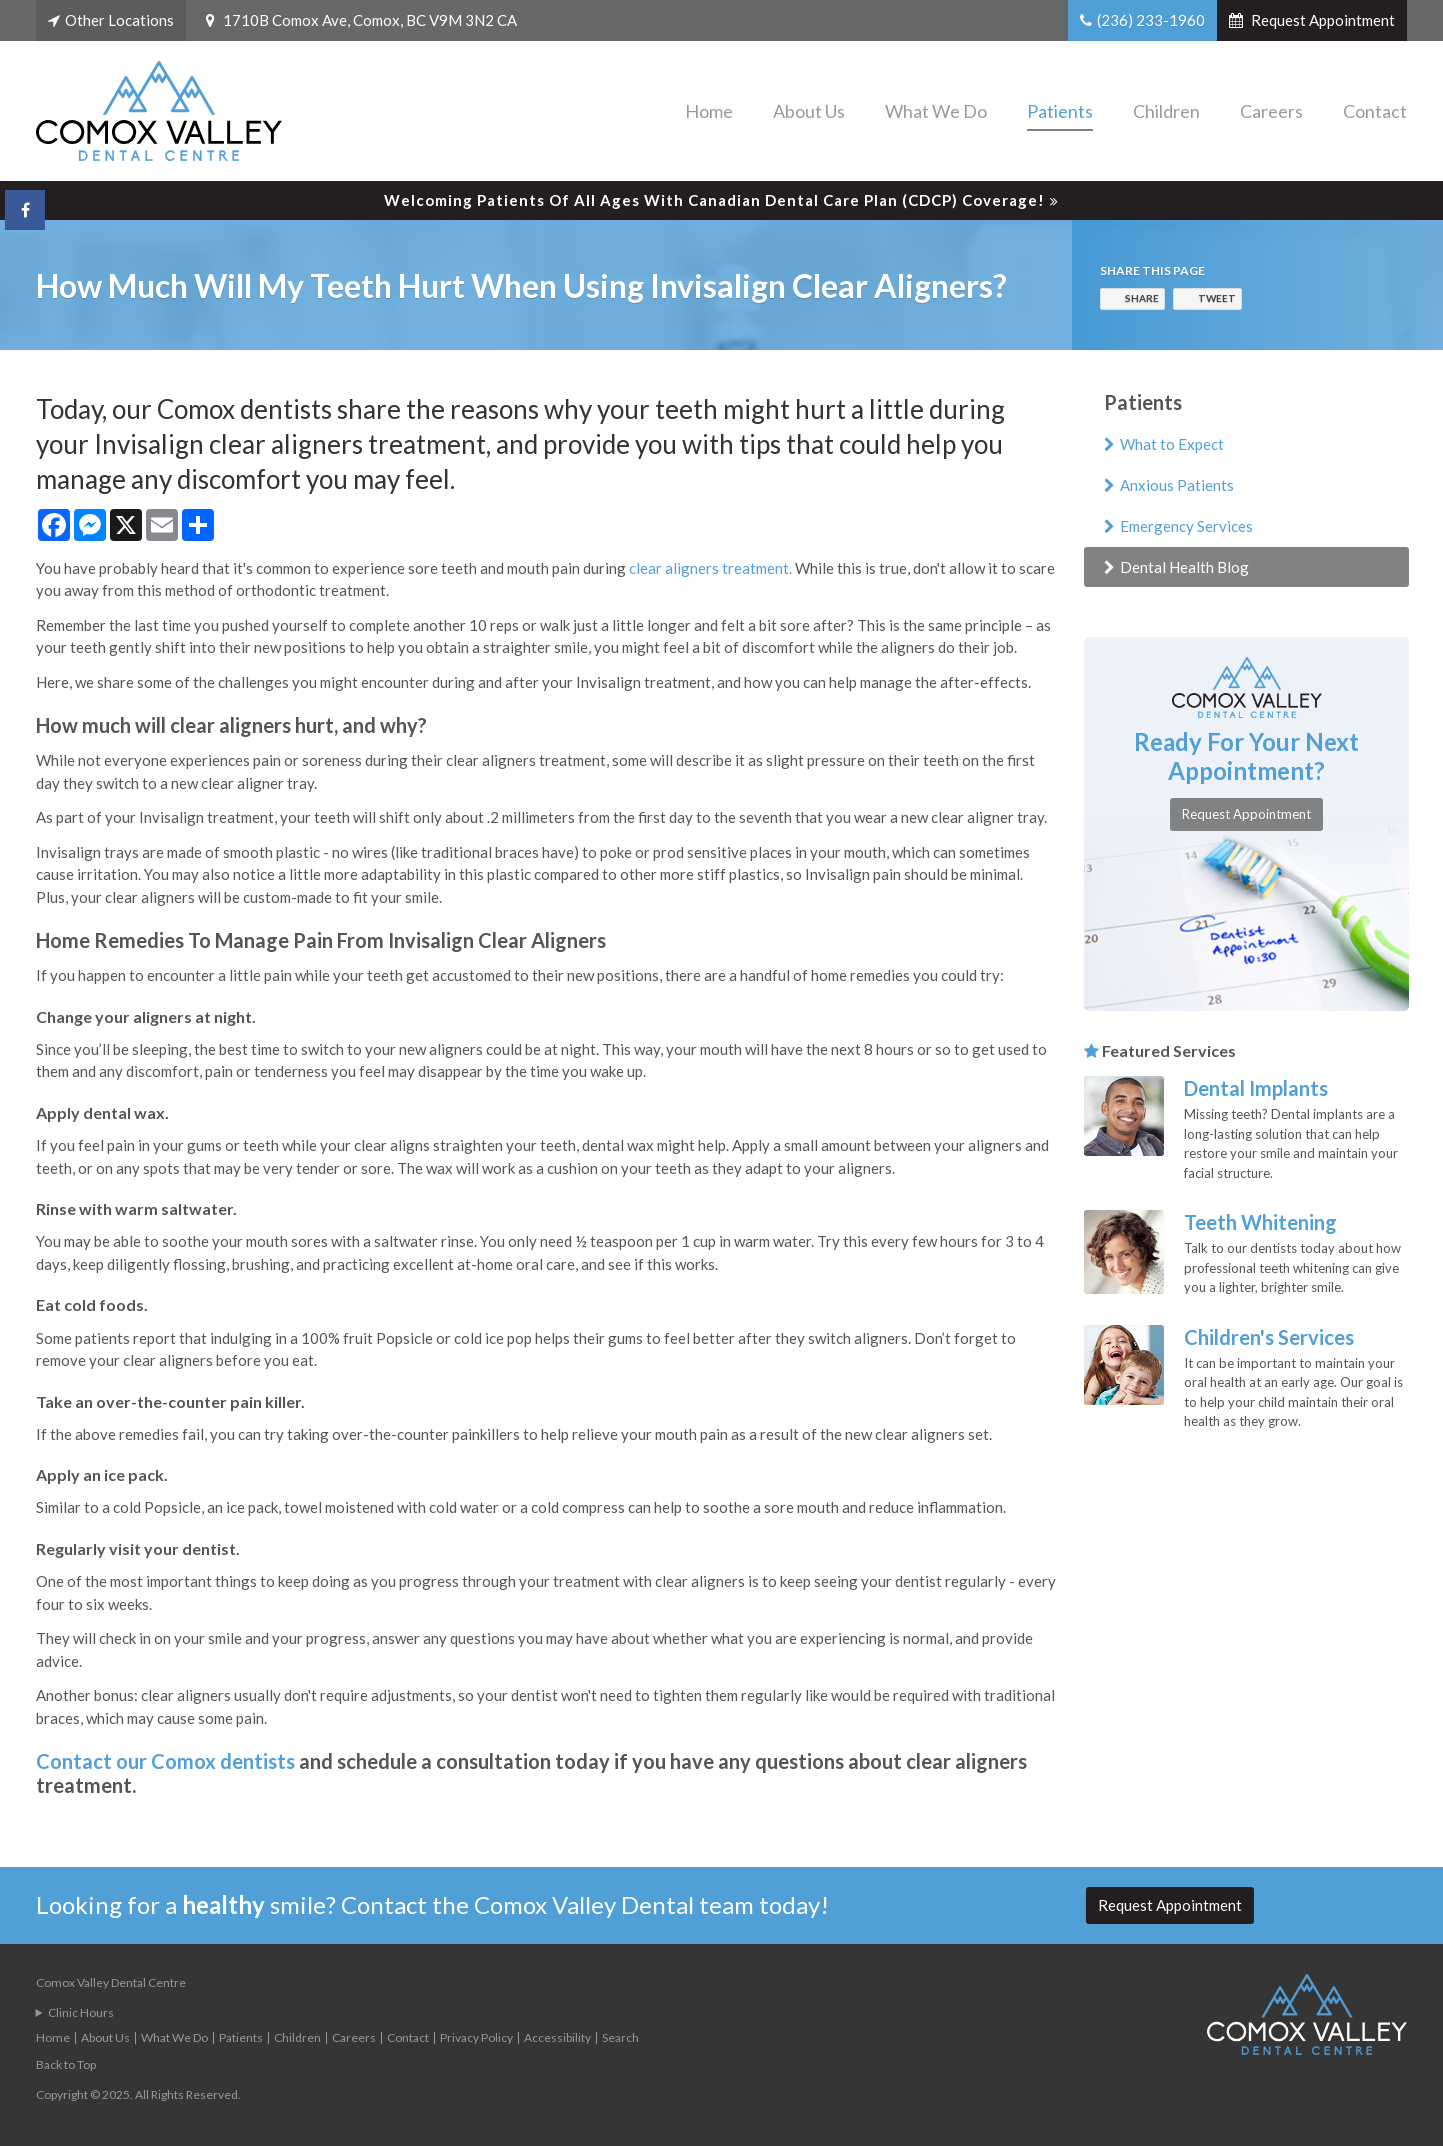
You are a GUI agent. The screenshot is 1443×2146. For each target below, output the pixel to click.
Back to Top (66, 2064)
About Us (809, 111)
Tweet (1217, 298)
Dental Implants (1256, 1088)
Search (620, 2037)
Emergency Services (1186, 526)
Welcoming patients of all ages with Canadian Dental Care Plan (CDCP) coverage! (714, 200)
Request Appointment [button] (1321, 20)
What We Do (936, 111)
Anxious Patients (1177, 485)
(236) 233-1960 (1151, 20)
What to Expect (1172, 444)
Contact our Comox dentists (165, 1761)
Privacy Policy (476, 2037)
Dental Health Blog (1184, 567)
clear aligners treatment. (710, 568)
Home (709, 111)
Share (1142, 298)
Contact (1375, 111)
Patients (1060, 111)
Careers (1271, 111)
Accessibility (557, 2037)
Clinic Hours (81, 2012)
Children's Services (1269, 1337)
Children (1166, 111)
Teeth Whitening (1260, 1222)
